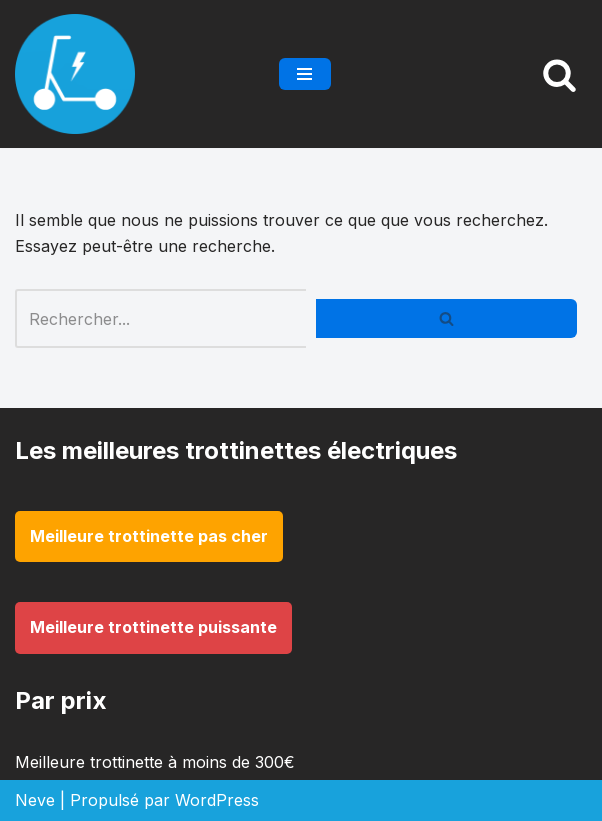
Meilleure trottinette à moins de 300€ (155, 762)
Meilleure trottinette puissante (153, 627)
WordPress (217, 800)
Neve (35, 800)
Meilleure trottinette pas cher (149, 536)
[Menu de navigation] (305, 74)
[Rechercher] (559, 74)
